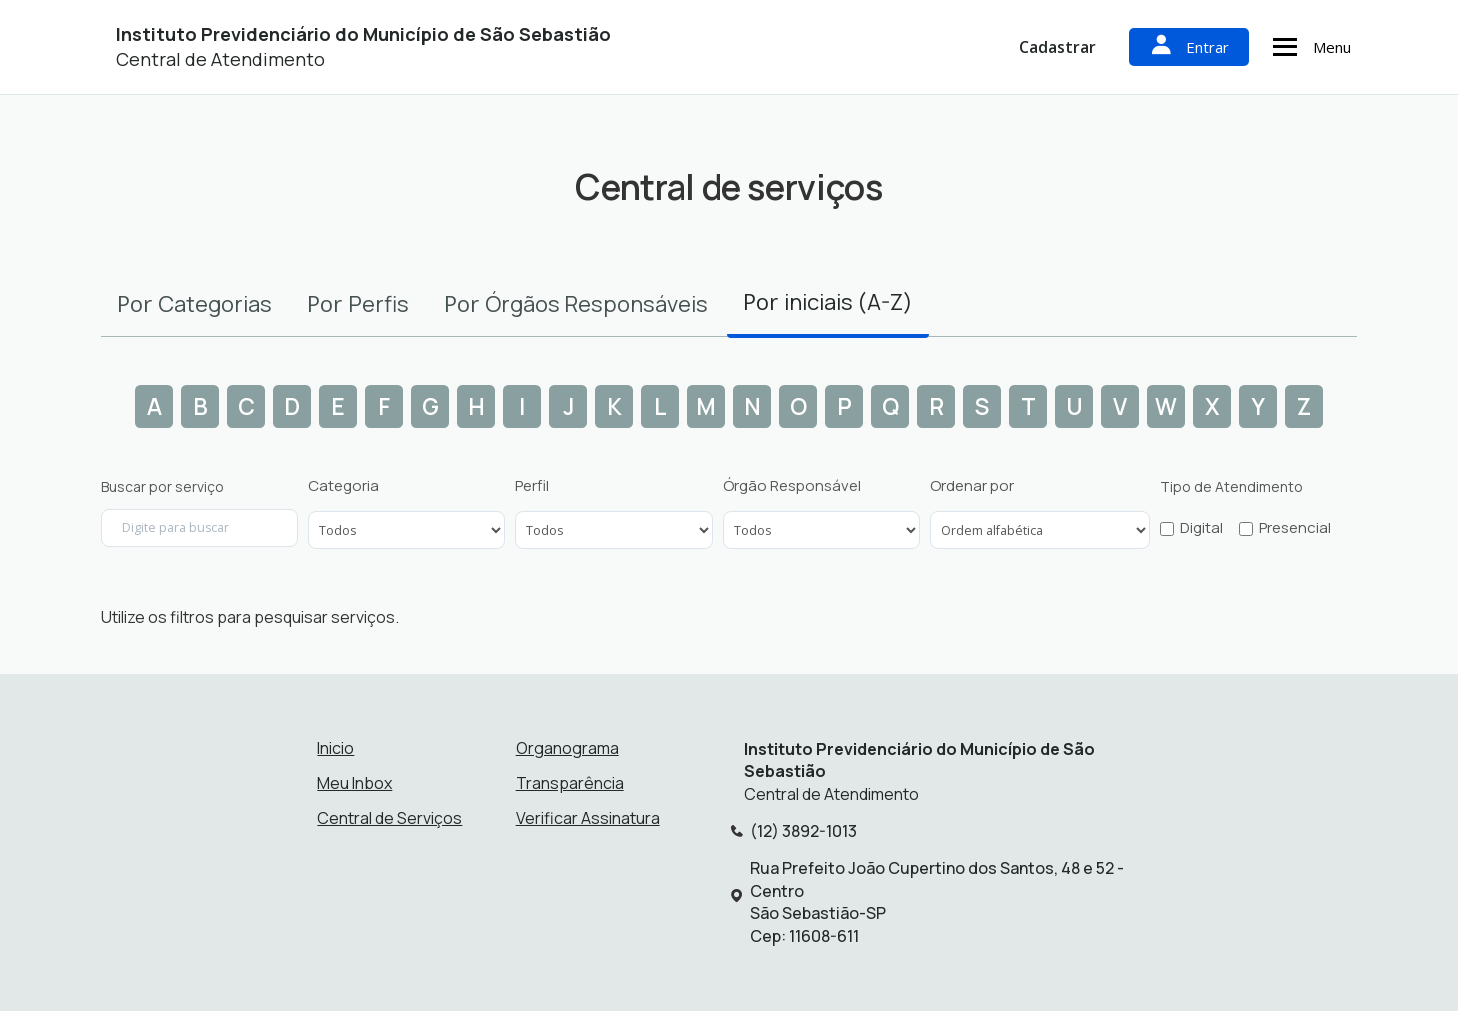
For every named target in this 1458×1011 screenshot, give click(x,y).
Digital (1201, 528)
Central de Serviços (389, 818)
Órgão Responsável (792, 486)
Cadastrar (1057, 47)
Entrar (1189, 46)
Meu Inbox (354, 783)
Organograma (567, 748)
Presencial (1295, 528)
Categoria (343, 486)
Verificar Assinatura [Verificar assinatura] (588, 818)
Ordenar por (972, 486)
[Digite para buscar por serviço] (199, 528)
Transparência (570, 783)
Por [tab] (194, 303)
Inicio (335, 748)
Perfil (532, 486)
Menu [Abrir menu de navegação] (1309, 47)
